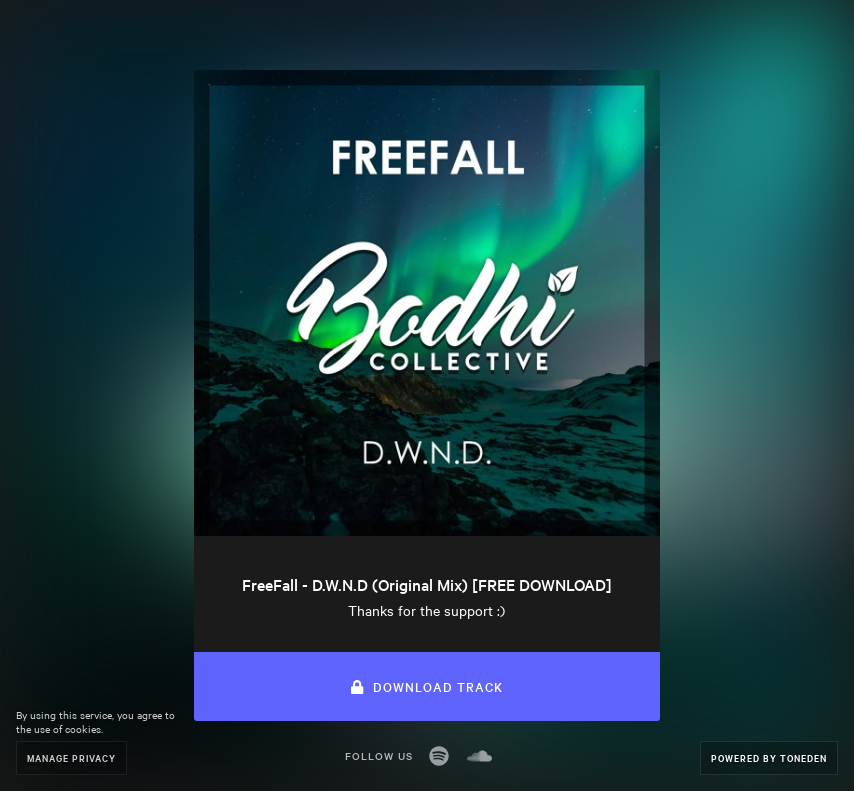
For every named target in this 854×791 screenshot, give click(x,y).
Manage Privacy (71, 757)
